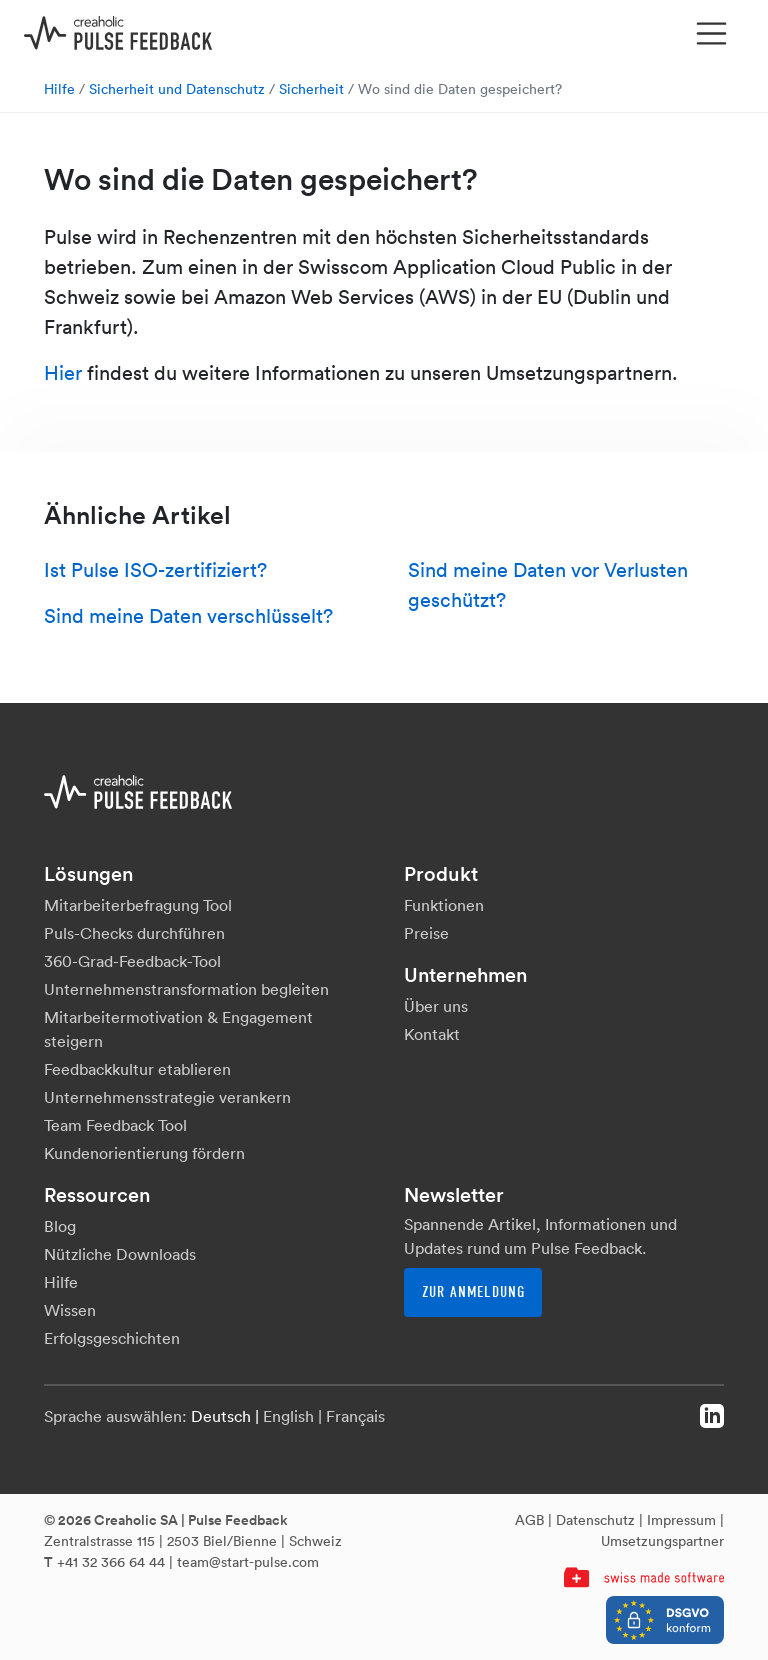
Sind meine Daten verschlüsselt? (188, 616)
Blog (60, 1226)
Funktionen (444, 905)
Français (355, 1416)
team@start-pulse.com (248, 1562)
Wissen (70, 1310)
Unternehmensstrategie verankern (167, 1097)
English (288, 1416)
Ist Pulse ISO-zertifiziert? (155, 570)
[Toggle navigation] (712, 34)
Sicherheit (311, 89)
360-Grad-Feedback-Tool (132, 961)
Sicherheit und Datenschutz (177, 89)
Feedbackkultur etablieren (137, 1069)
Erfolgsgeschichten (112, 1338)
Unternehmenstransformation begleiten (186, 989)
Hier (63, 373)
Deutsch (221, 1416)
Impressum (681, 1520)
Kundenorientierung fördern (144, 1153)
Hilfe (59, 89)
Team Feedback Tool (115, 1125)
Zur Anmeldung (473, 1292)
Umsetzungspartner (662, 1541)
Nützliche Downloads (120, 1254)
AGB (529, 1520)
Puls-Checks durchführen (134, 933)
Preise (426, 933)
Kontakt (432, 1034)
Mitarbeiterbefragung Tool (138, 905)
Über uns (436, 1006)
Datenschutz (595, 1520)
